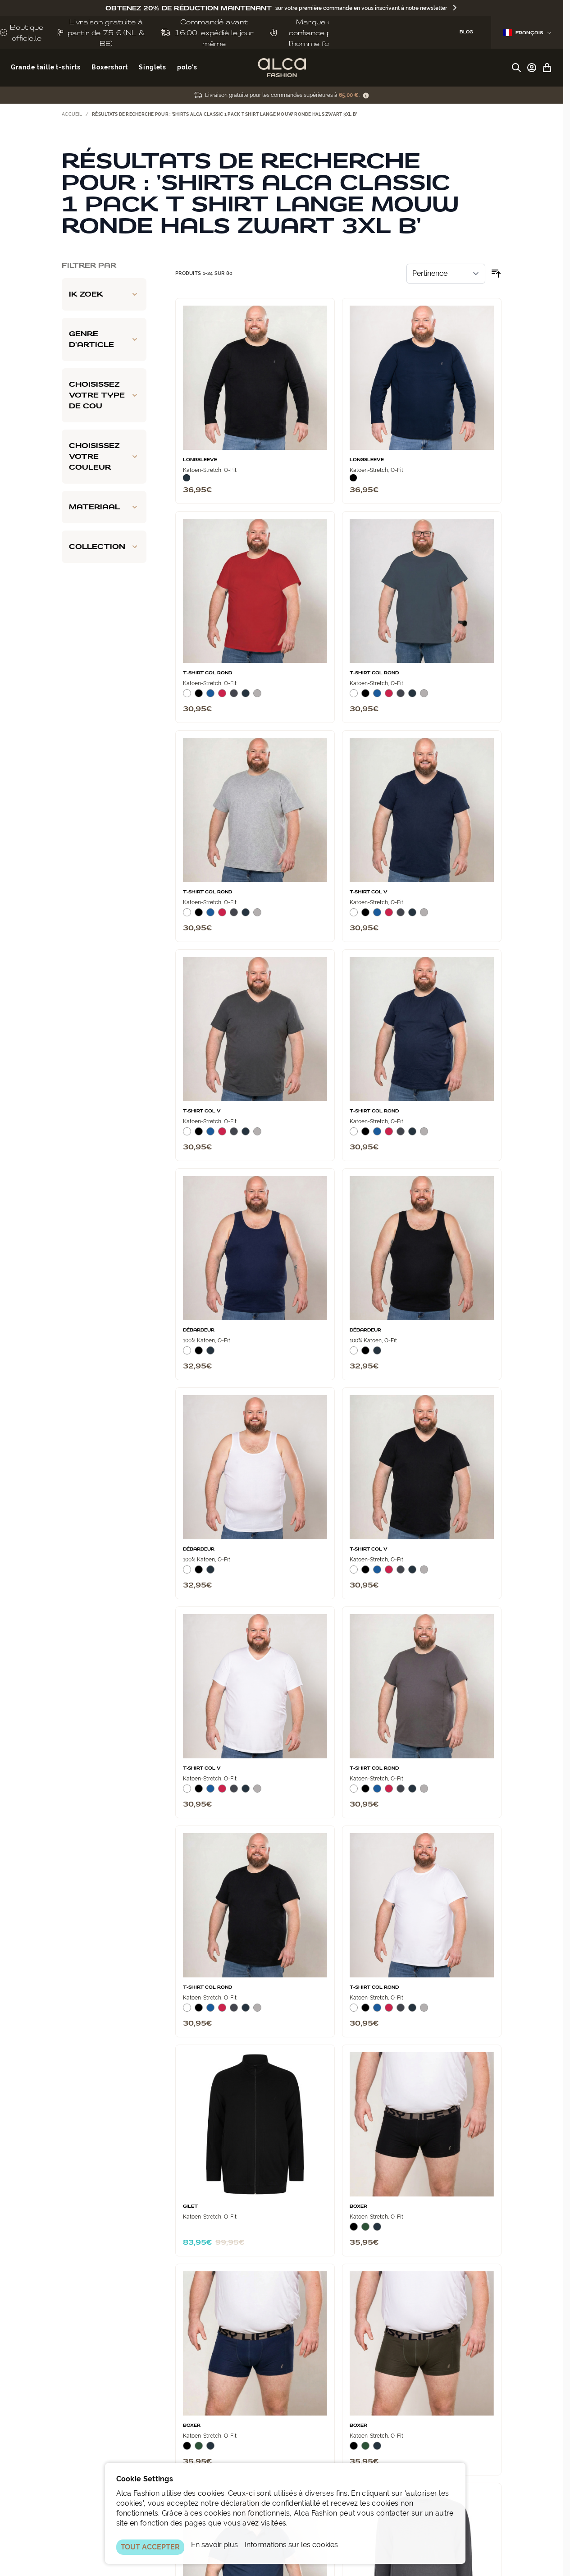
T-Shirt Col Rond (207, 673)
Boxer (358, 2206)
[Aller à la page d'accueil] (282, 67)
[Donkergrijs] (233, 696)
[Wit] (187, 696)
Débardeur (198, 1330)
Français (527, 32)
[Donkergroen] (365, 2230)
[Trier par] (445, 274)
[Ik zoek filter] (104, 294)
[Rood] (222, 696)
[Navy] (186, 477)
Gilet (190, 2206)
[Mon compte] (531, 67)
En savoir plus (214, 2544)
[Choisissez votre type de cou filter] (104, 395)
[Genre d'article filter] (104, 339)
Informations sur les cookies (291, 2544)
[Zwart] (353, 477)
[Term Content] (365, 95)
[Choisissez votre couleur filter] (104, 456)
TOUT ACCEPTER (150, 2547)
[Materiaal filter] (104, 507)
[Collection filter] (104, 547)
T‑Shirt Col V (369, 892)
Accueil (72, 114)
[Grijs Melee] (257, 696)
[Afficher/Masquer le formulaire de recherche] (516, 67)
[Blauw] (210, 696)
